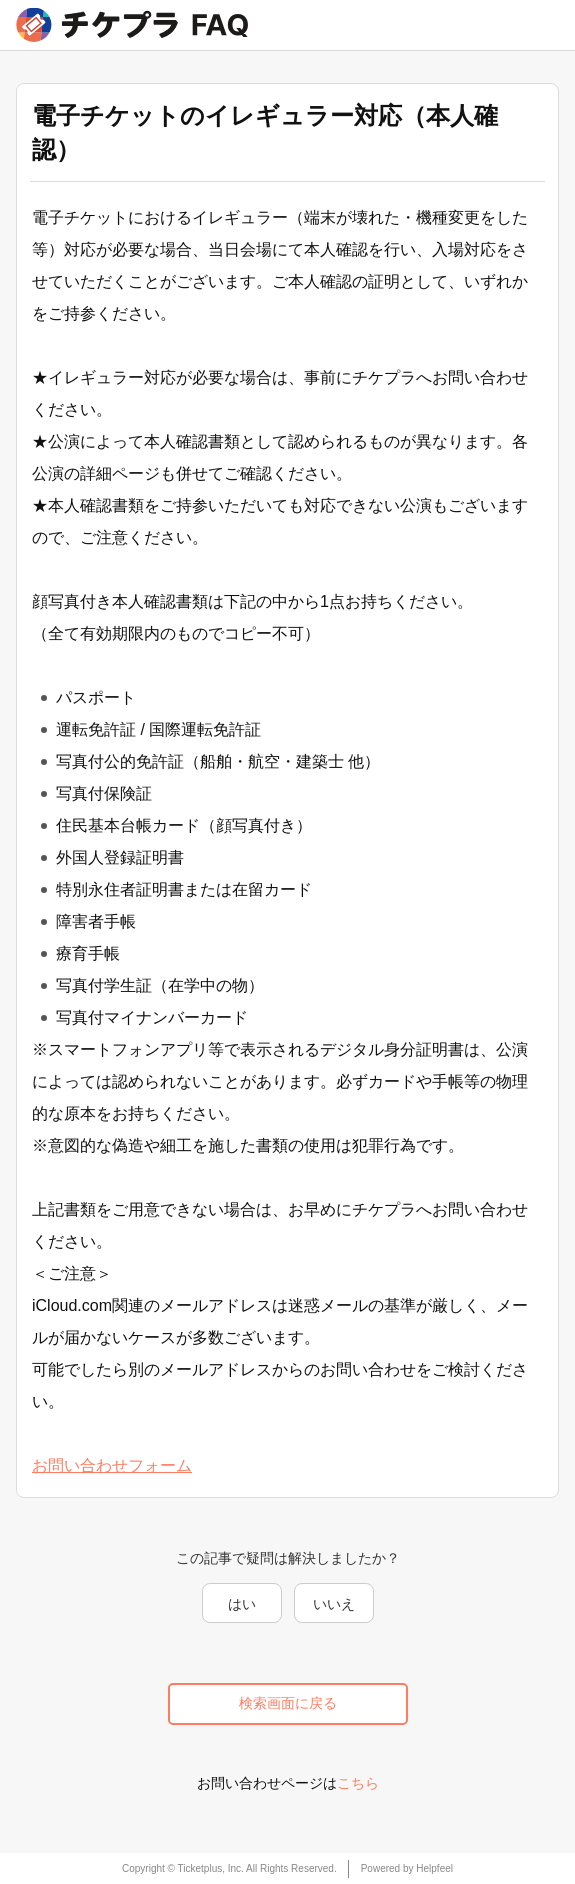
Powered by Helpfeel (407, 1868)
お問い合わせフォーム (112, 1465)
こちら (358, 1783)
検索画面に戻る (288, 1703)
